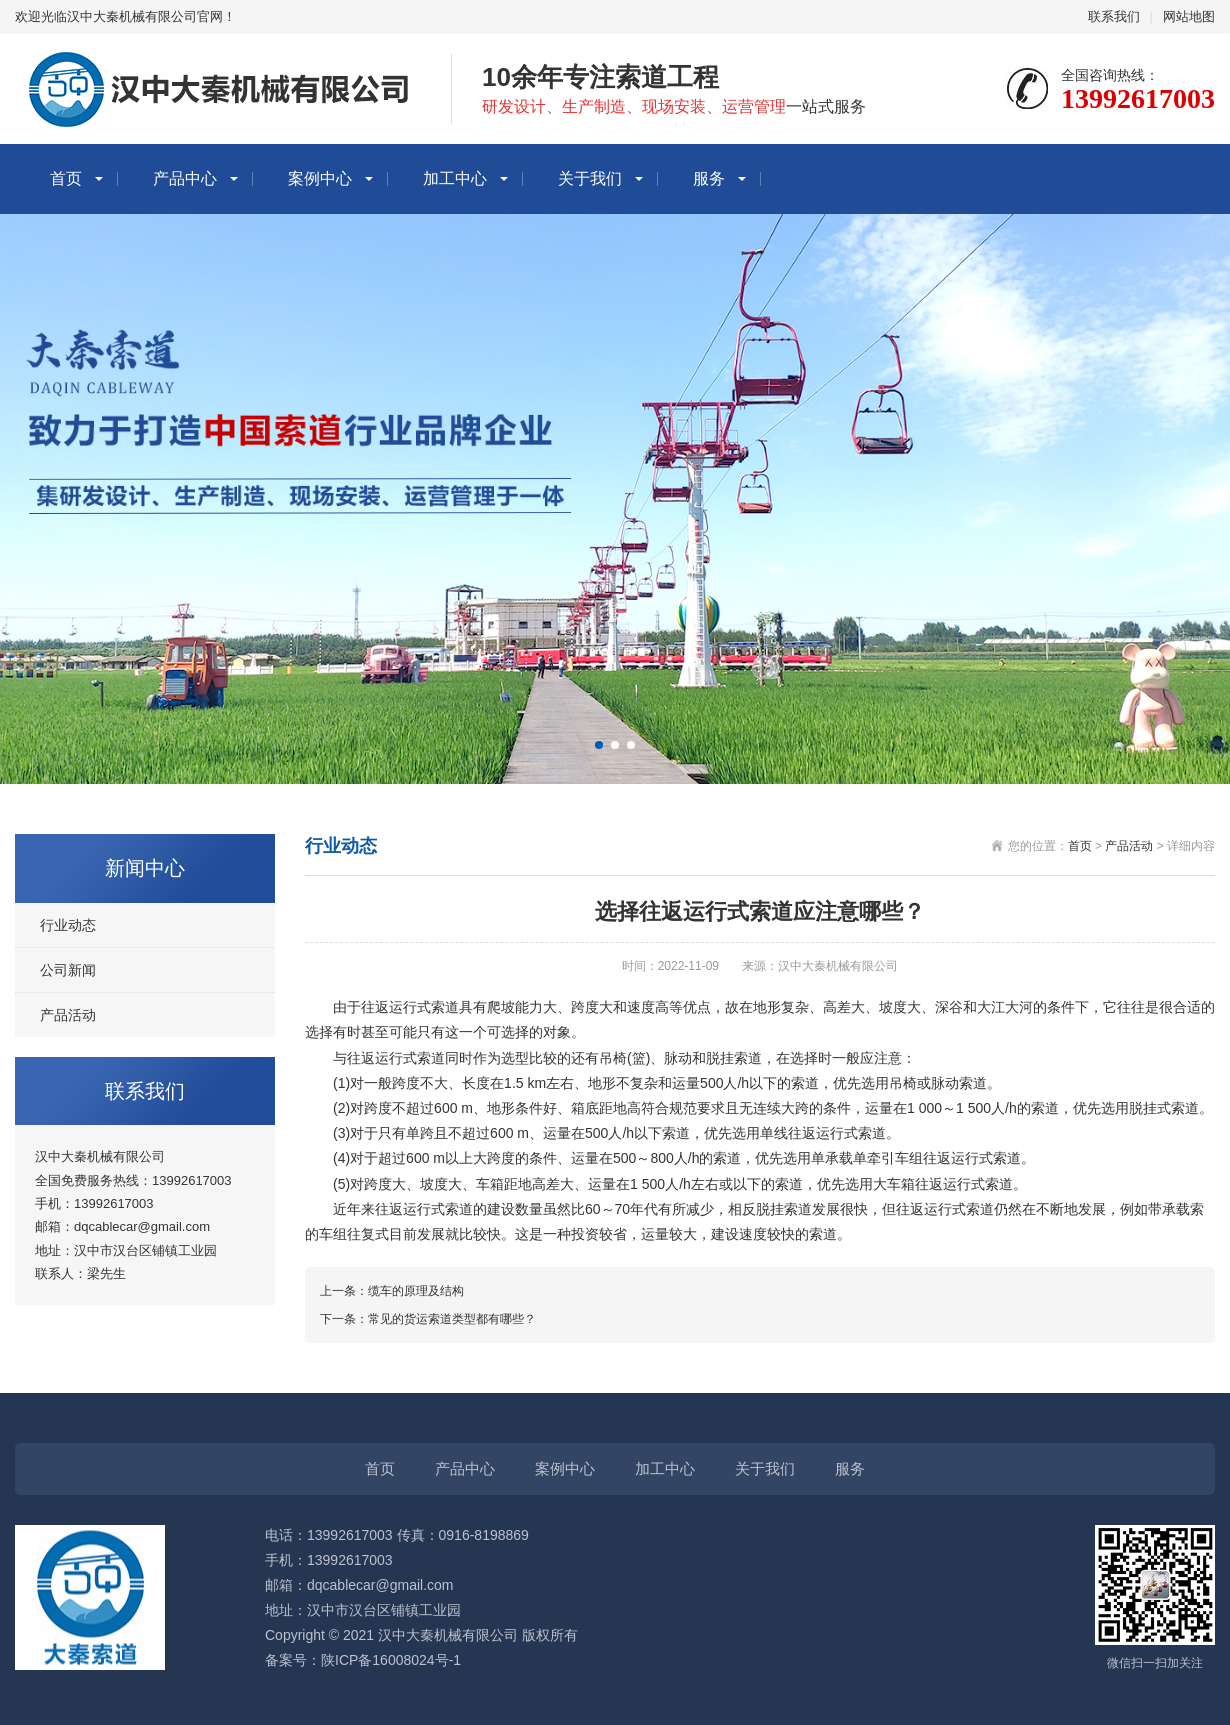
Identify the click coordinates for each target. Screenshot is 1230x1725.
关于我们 (590, 178)
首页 (66, 178)
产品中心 (185, 178)
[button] (599, 745)
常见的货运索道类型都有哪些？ (452, 1319)
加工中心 (455, 178)
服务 (709, 178)
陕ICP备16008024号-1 (391, 1660)
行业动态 (68, 925)
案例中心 (320, 178)
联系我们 (1114, 16)
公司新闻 (68, 970)
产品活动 (68, 1015)
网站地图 (1189, 16)
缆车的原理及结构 (416, 1291)
